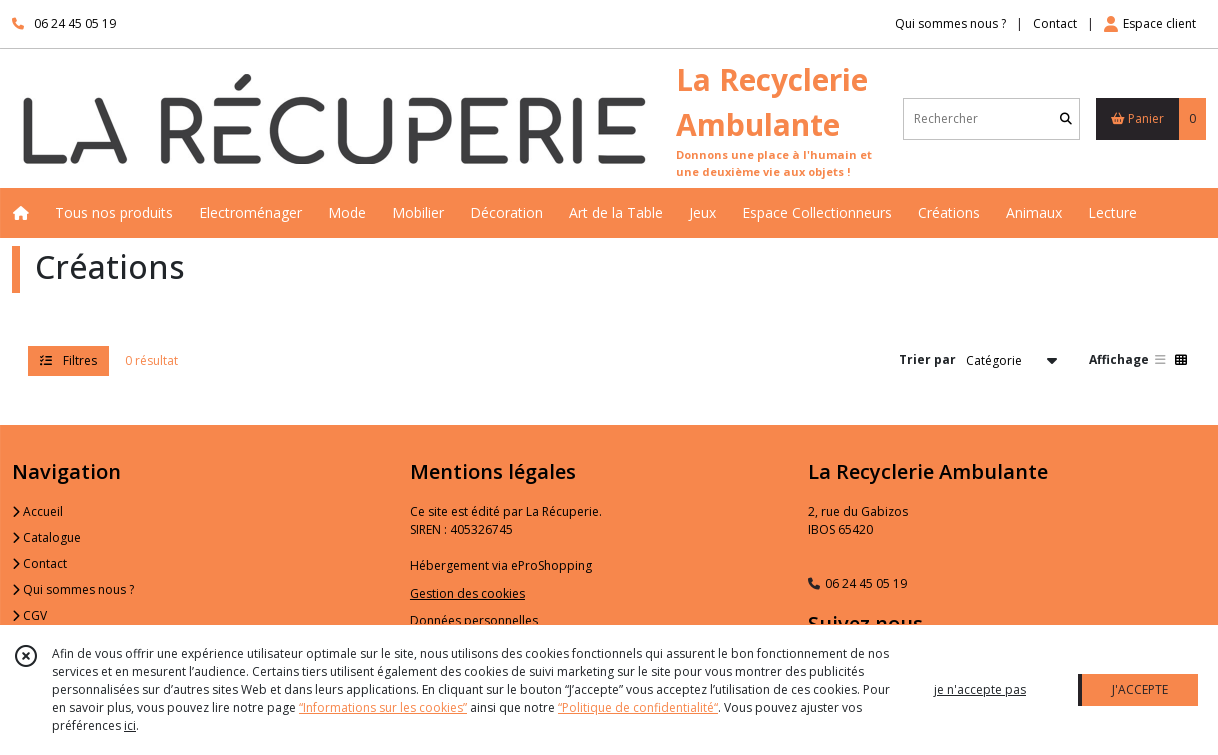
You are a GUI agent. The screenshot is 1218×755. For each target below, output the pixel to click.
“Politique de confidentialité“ (638, 707)
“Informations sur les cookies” (383, 707)
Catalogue (46, 537)
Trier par (927, 359)
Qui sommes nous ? (73, 589)
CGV (29, 615)
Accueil (37, 511)
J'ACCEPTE (1140, 689)
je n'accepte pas (980, 689)
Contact (1055, 23)
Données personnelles (474, 620)
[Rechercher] (1066, 118)
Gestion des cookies (467, 593)
